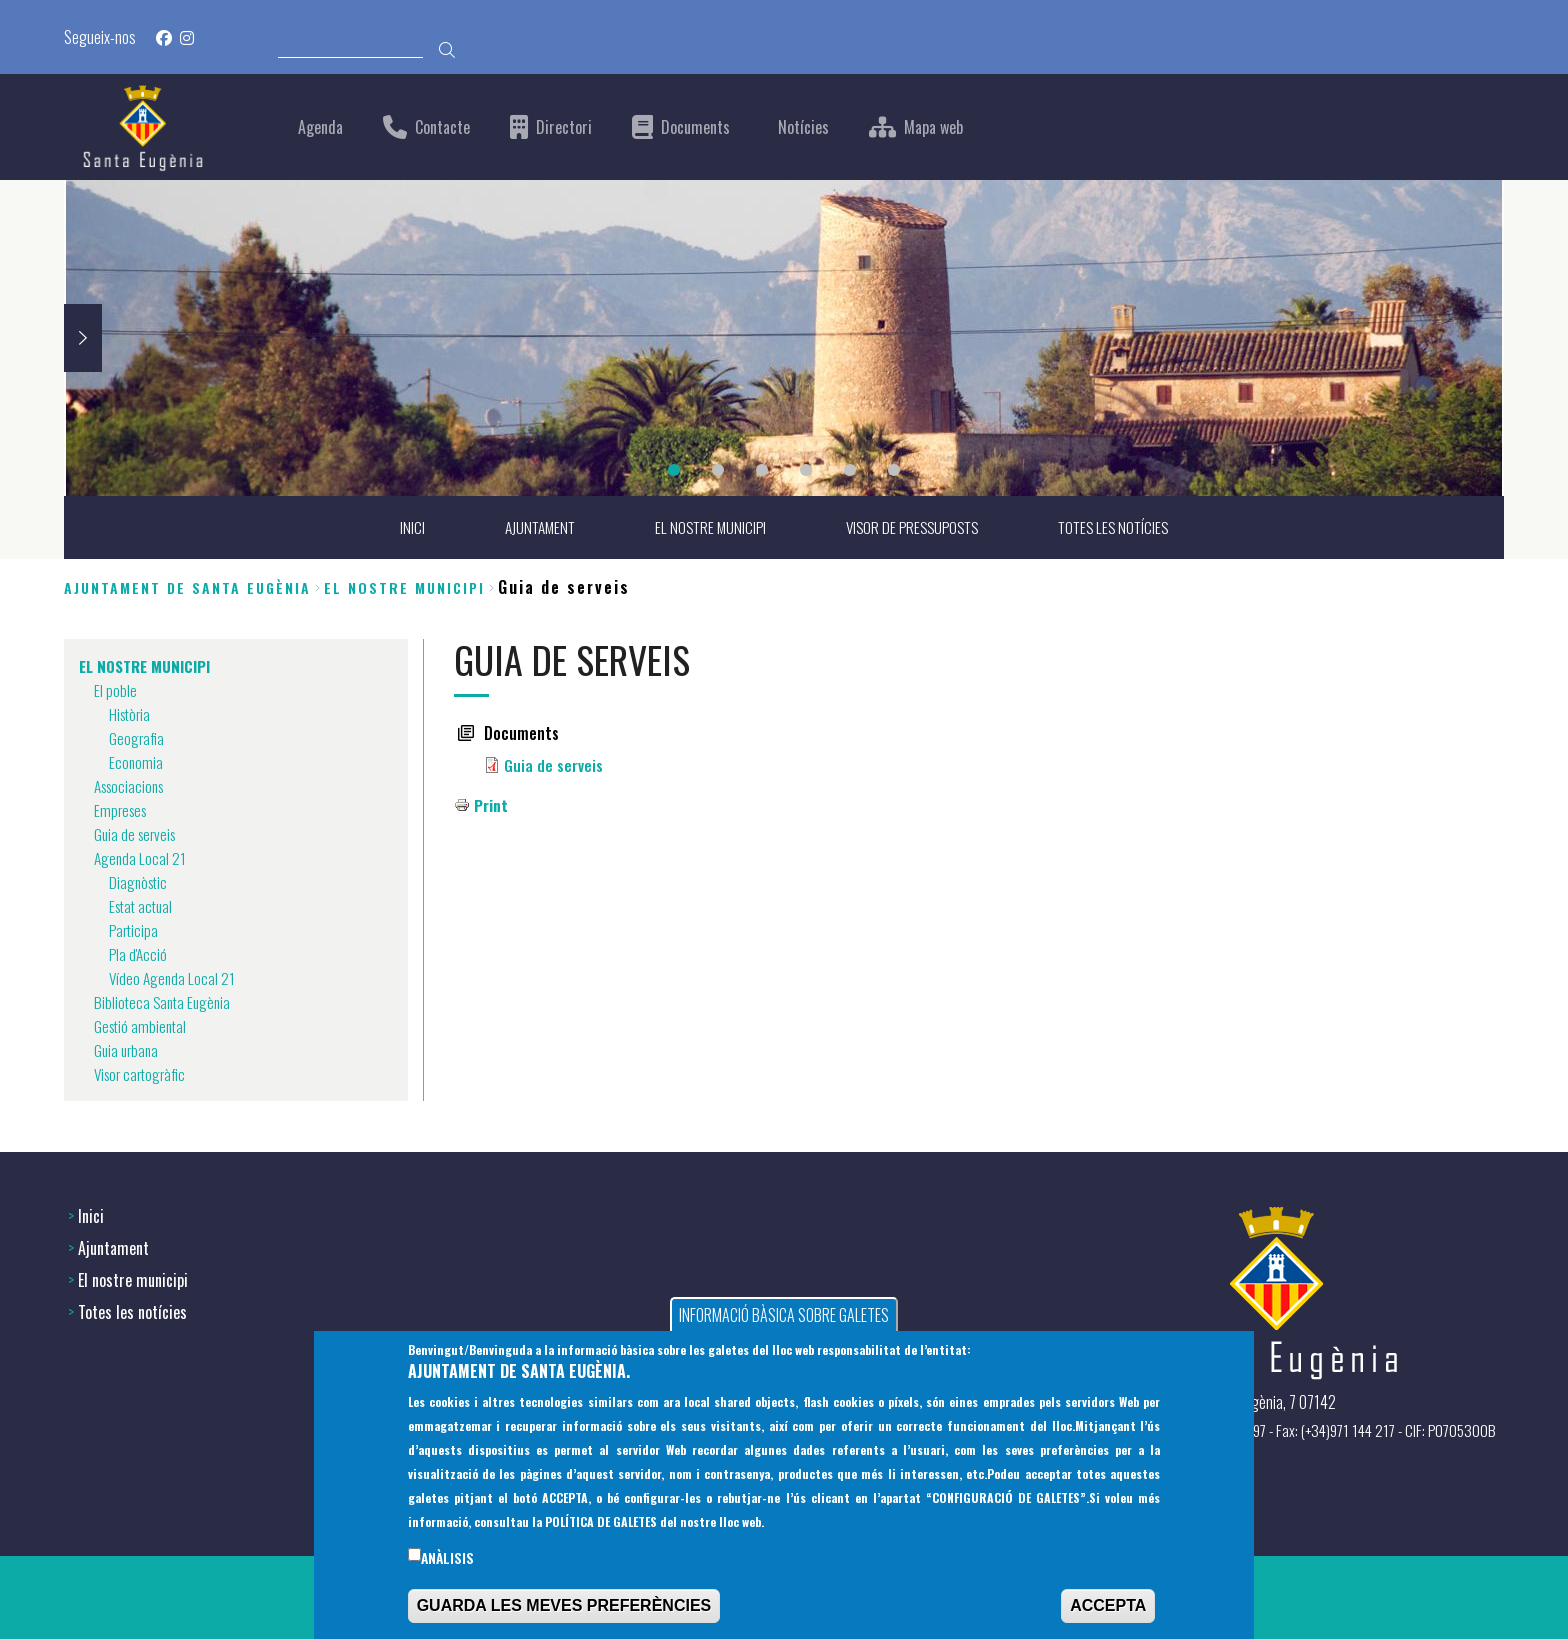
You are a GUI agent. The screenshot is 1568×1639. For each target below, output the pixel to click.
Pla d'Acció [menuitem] (139, 955)
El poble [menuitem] (115, 691)
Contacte (442, 127)
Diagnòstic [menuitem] (140, 883)
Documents (695, 127)
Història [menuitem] (131, 715)
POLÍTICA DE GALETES (601, 1524)
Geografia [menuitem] (137, 739)
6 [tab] (894, 470)
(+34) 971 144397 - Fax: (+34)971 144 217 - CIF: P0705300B (1323, 1428)
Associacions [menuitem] (132, 787)
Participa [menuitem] (135, 931)
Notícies (803, 127)
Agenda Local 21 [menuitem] (141, 859)
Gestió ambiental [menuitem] (142, 1027)
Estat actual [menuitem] (143, 907)
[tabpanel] (784, 338)
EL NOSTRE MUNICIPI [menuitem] (705, 528)
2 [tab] (718, 470)
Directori (564, 127)
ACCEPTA (1108, 1608)
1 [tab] (674, 470)
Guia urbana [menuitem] (128, 1051)
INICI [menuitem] (400, 528)
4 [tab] (806, 470)
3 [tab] (762, 470)
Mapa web (933, 127)
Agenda (320, 127)
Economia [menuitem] (136, 763)
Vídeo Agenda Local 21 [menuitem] (173, 979)
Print (491, 806)
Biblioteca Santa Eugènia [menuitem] (165, 1003)
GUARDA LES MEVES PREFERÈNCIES (564, 1608)
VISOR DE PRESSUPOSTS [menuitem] (913, 528)
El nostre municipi (133, 1278)
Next (83, 338)
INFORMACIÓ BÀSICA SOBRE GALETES (784, 1318)
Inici (91, 1214)
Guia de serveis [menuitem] (137, 835)
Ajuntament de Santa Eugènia (187, 587)
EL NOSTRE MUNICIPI (404, 587)
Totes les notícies (132, 1310)
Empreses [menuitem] (122, 811)
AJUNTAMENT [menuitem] (530, 528)
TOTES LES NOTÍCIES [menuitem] (1122, 528)
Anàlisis (447, 1561)
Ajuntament (113, 1246)
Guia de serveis (553, 766)
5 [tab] (850, 470)
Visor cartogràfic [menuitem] (143, 1075)
